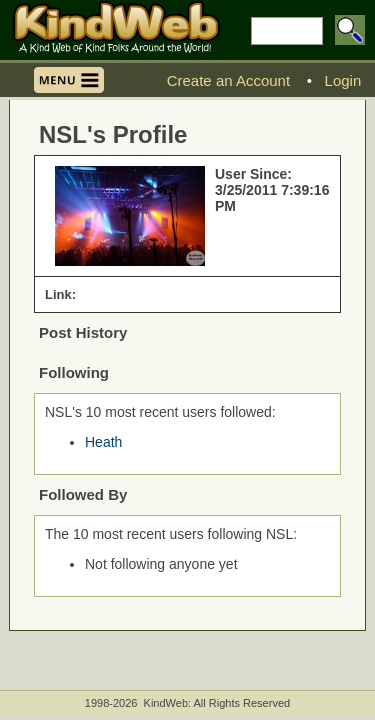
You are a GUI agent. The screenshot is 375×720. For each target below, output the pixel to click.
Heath (103, 442)
